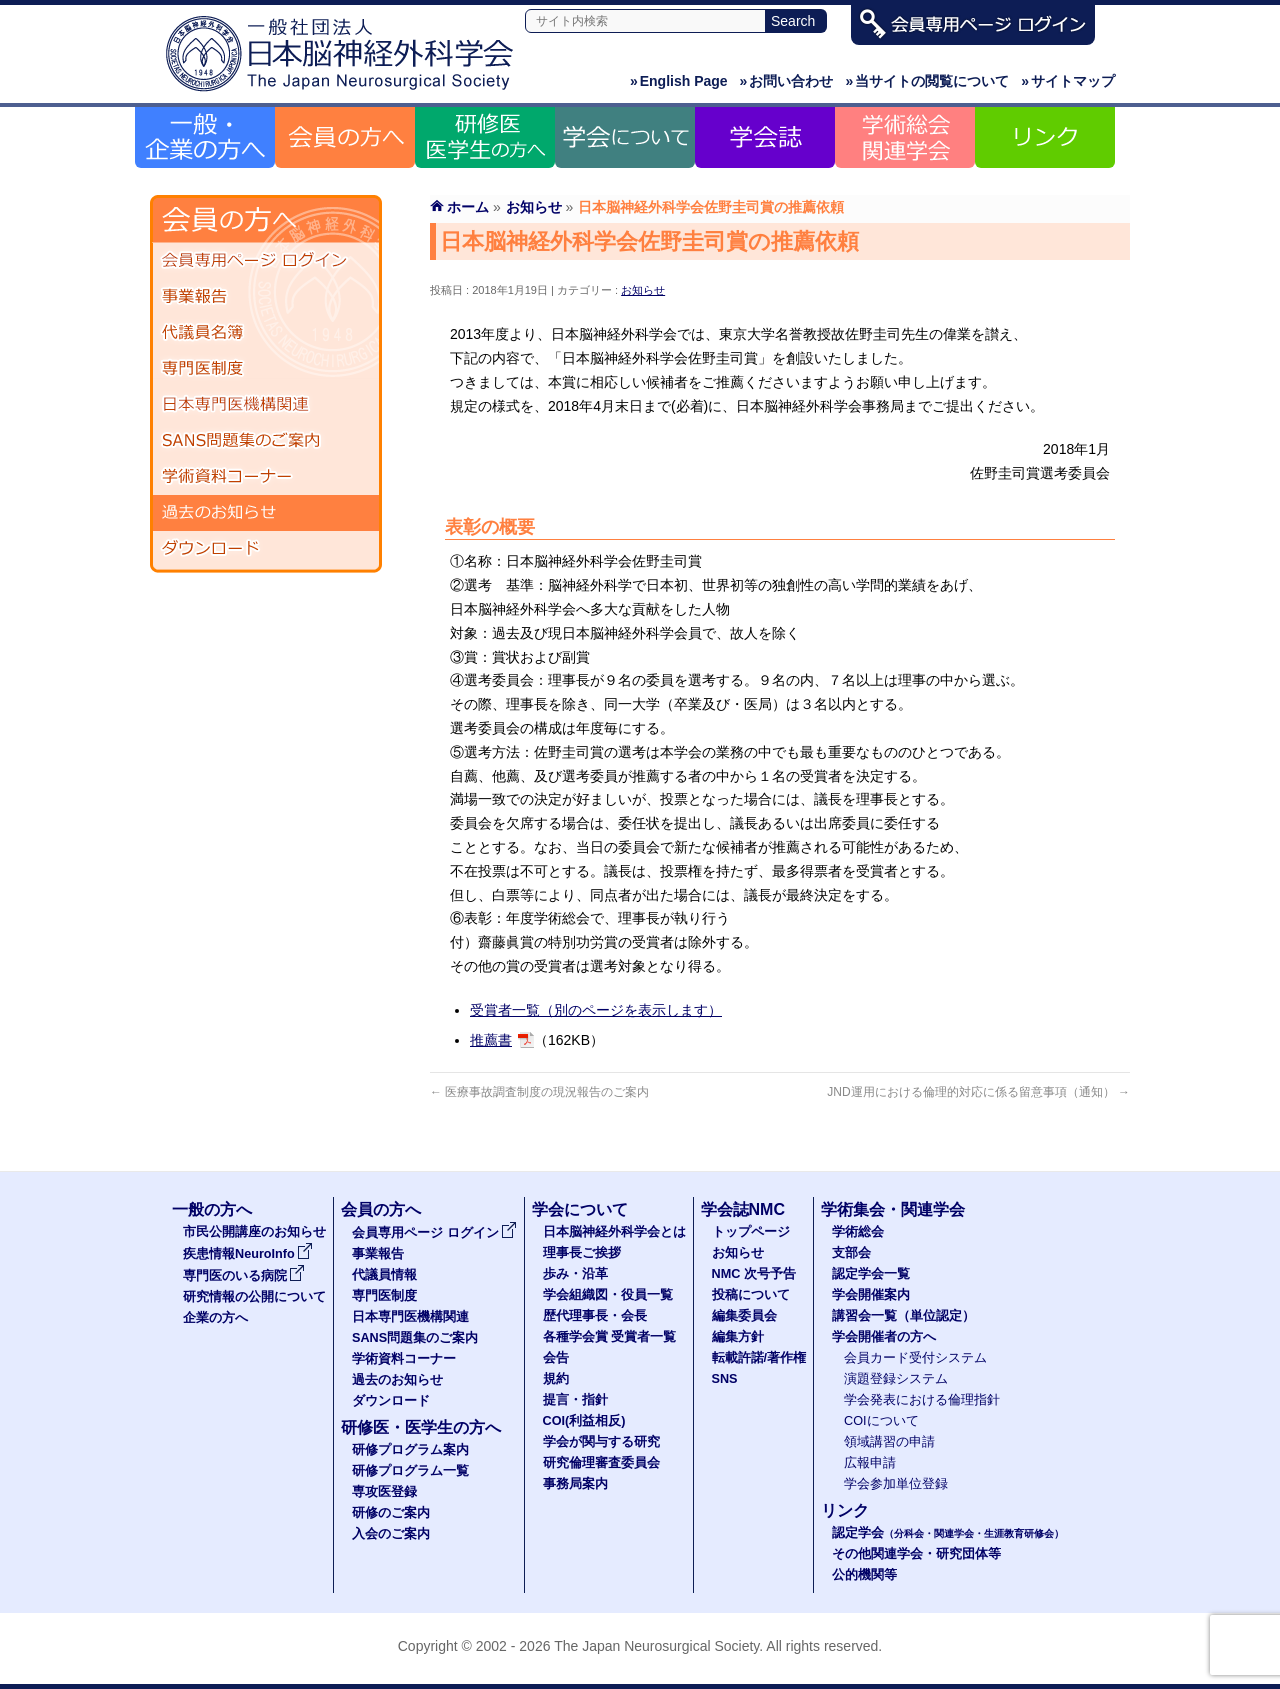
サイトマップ (1068, 81)
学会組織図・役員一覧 (608, 1295)
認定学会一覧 (871, 1274)
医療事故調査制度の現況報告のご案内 (539, 1092)
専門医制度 (266, 369)
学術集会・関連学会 (893, 1209)
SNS (725, 1379)
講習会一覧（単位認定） (903, 1316)
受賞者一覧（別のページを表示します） (596, 1010)
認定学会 (948, 1533)
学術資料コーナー (266, 477)
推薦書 (491, 1040)
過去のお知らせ (266, 513)
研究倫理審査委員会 (601, 1463)
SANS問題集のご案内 (266, 441)
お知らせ (643, 290)
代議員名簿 (266, 333)
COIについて (881, 1421)
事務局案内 (575, 1484)
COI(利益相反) (584, 1421)
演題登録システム (896, 1379)
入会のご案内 (391, 1534)
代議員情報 (384, 1275)
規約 (556, 1379)
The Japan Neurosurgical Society (656, 1646)
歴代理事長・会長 (595, 1316)
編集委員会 (744, 1316)
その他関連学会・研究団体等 (916, 1554)
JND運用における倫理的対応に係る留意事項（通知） (978, 1092)
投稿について (751, 1295)
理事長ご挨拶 (582, 1253)
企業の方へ (215, 1318)
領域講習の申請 (889, 1442)
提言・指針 (575, 1400)
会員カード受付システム (915, 1358)
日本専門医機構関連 (266, 405)
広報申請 (870, 1463)
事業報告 (266, 297)
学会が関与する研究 (601, 1442)
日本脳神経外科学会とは (614, 1232)
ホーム (468, 207)
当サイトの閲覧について (927, 81)
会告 (556, 1358)
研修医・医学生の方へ (421, 1427)
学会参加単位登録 (896, 1484)
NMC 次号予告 (754, 1274)
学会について (580, 1209)
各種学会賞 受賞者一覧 (610, 1337)
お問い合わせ (787, 81)
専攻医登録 (384, 1492)
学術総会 (858, 1232)
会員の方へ (381, 1209)
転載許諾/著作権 (759, 1358)
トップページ (751, 1232)
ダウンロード (266, 549)
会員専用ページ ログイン (266, 261)
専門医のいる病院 (244, 1276)
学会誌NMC (743, 1209)
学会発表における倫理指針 (922, 1400)
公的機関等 (864, 1575)
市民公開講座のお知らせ (254, 1232)
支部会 (851, 1253)
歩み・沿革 (575, 1274)
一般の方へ (212, 1209)
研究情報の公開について (254, 1297)
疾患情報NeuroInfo (248, 1254)
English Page (679, 81)
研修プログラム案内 (410, 1450)
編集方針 (738, 1337)
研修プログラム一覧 (410, 1471)
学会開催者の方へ (884, 1337)
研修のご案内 (391, 1513)
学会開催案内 (871, 1295)
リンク (845, 1510)
